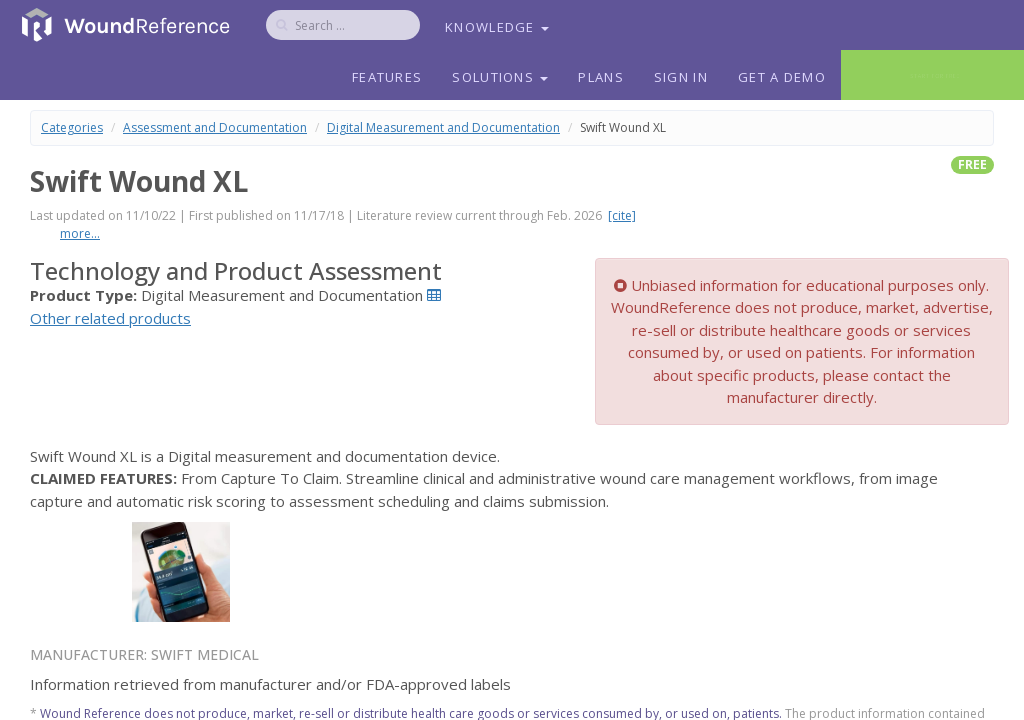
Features (387, 77)
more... (80, 233)
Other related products (110, 318)
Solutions (500, 77)
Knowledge (497, 27)
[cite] (622, 215)
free (972, 164)
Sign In (681, 77)
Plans (601, 77)
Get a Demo (782, 77)
